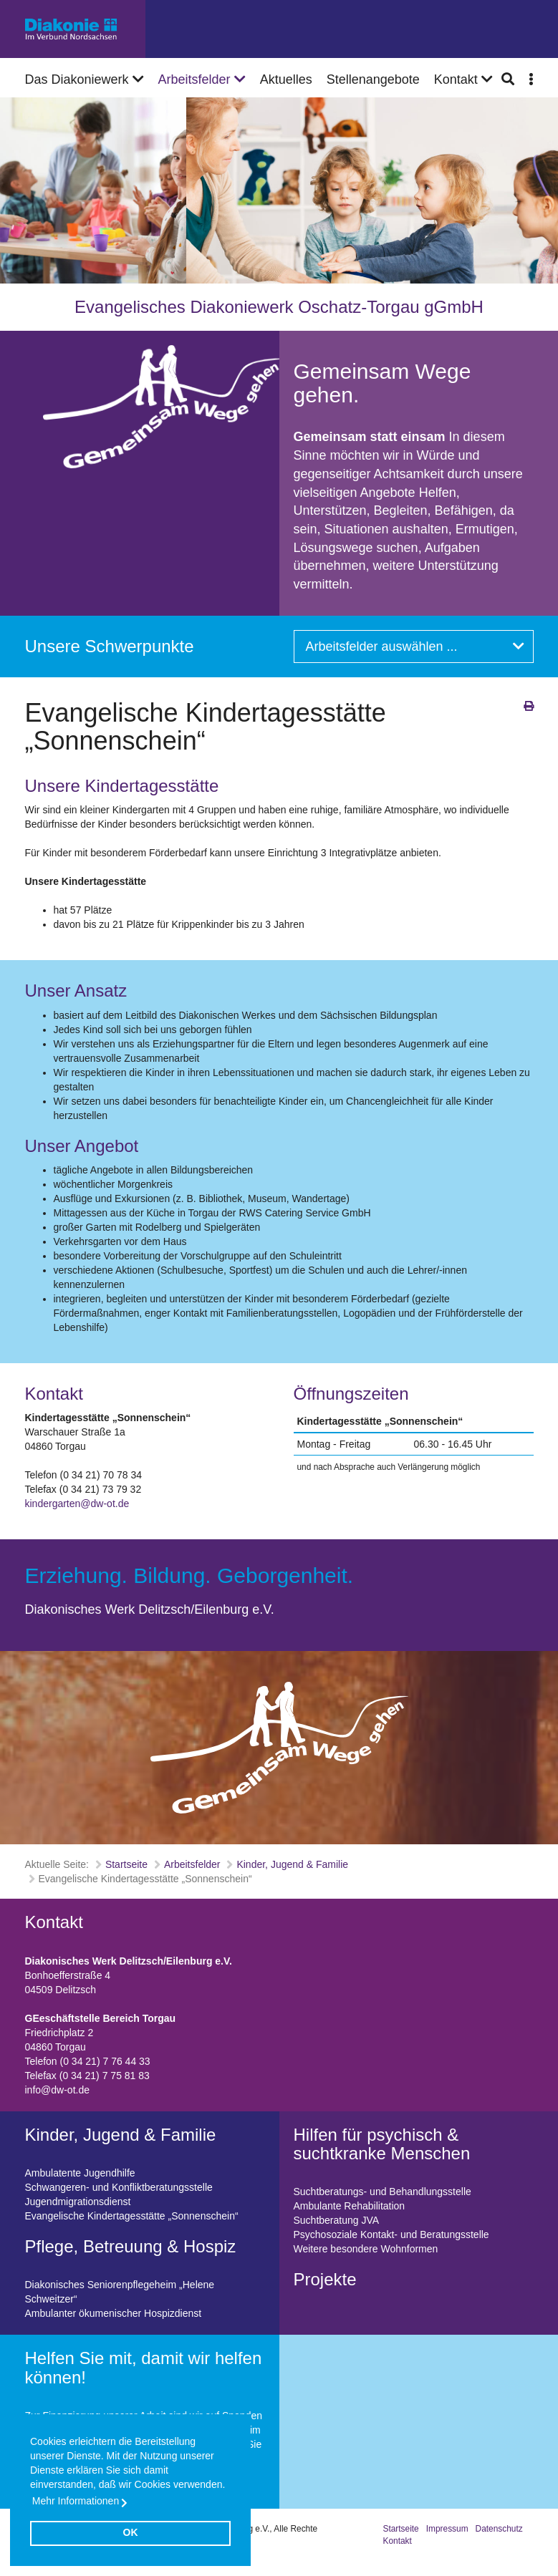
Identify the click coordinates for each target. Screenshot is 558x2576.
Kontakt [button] (463, 79)
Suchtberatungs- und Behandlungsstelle (382, 2191)
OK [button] (130, 2532)
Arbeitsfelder (202, 79)
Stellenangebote (373, 79)
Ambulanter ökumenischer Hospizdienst (113, 2313)
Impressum (447, 2529)
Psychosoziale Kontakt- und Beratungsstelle (391, 2234)
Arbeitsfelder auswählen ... (415, 646)
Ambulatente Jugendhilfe (80, 2173)
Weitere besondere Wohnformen (366, 2249)
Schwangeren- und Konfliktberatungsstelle (119, 2187)
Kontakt (397, 2541)
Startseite (126, 1864)
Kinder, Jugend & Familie (292, 1864)
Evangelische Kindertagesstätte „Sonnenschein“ (132, 2216)
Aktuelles (286, 79)
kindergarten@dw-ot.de (77, 1503)
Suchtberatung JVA (337, 2220)
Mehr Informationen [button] (75, 2501)
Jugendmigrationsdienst (78, 2201)
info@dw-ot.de (57, 2090)
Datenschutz (499, 2529)
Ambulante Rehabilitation (349, 2206)
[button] (531, 79)
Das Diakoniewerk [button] (84, 79)
